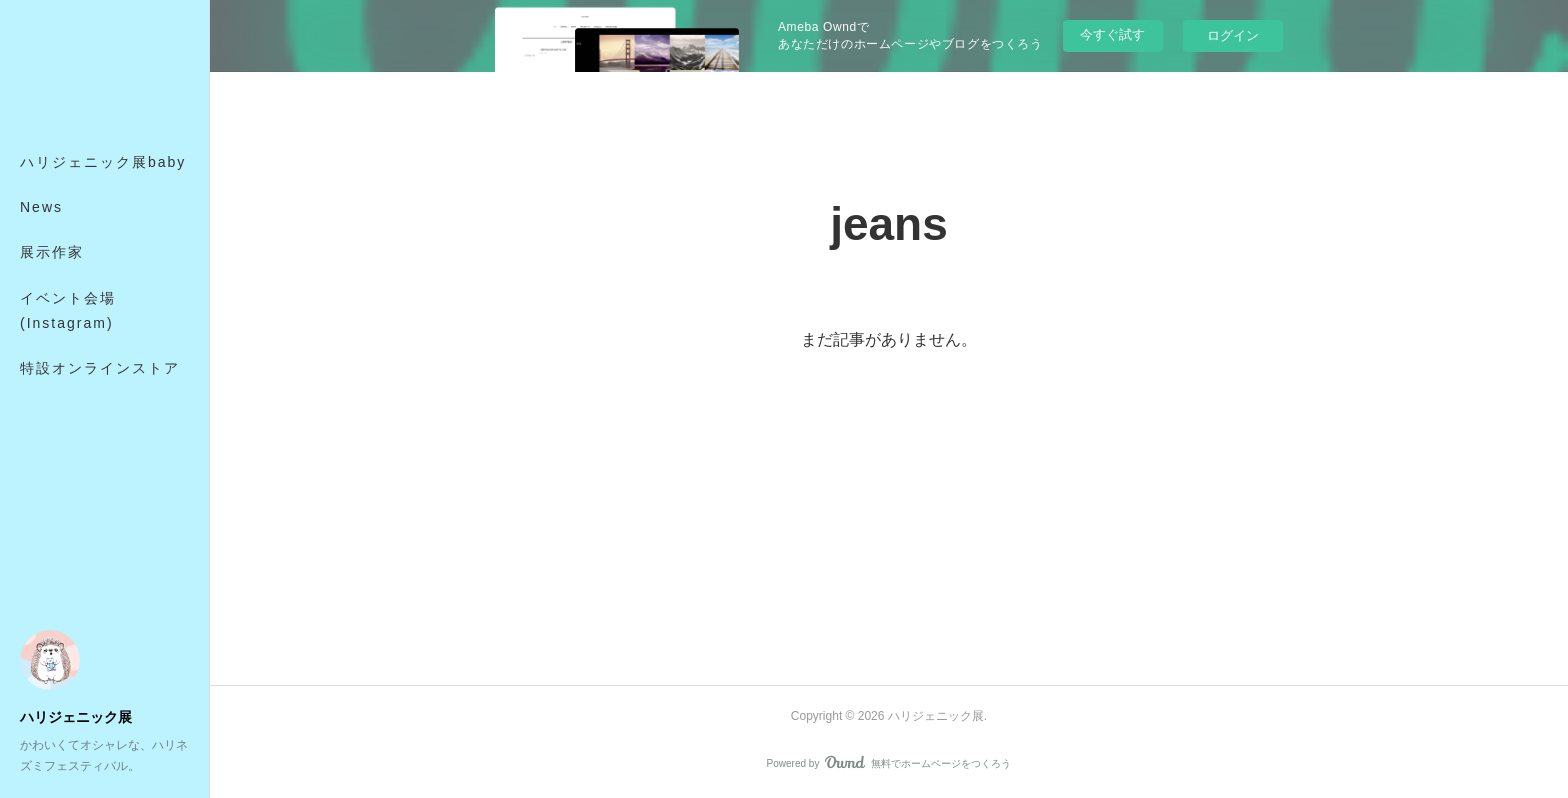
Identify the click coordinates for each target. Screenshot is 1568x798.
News (41, 207)
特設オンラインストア (100, 368)
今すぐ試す (1112, 34)
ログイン (1233, 35)
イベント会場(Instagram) (68, 310)
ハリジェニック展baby (103, 162)
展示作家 (52, 252)
